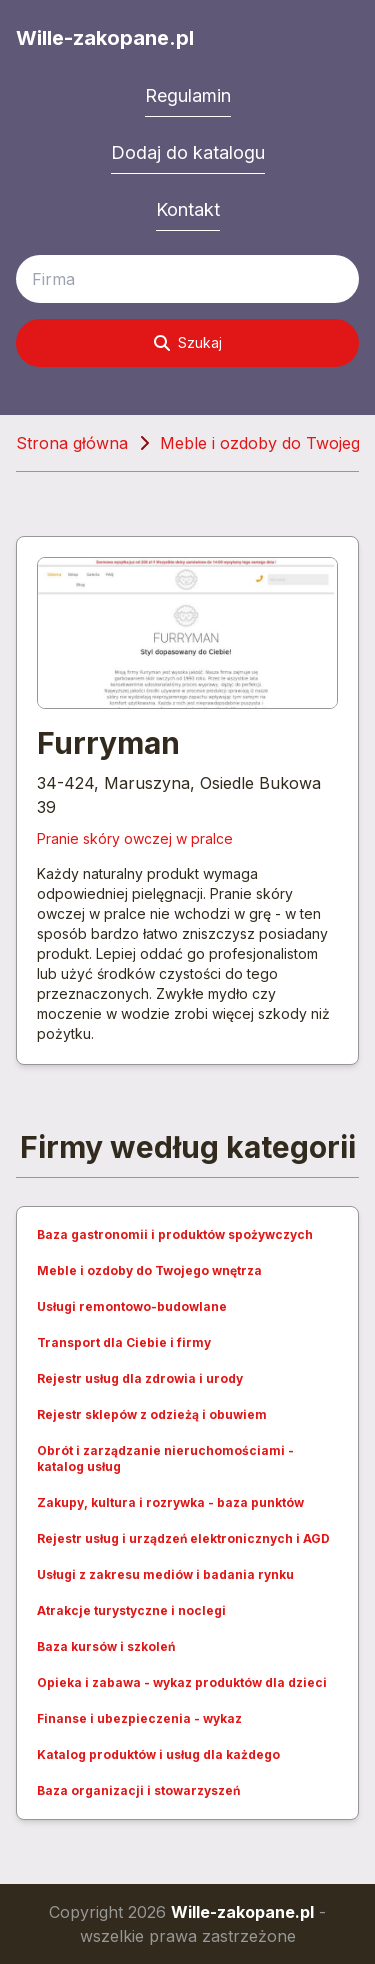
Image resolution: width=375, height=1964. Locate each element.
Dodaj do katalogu (188, 152)
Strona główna (72, 443)
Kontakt (188, 209)
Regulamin (188, 95)
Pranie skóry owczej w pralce (135, 838)
